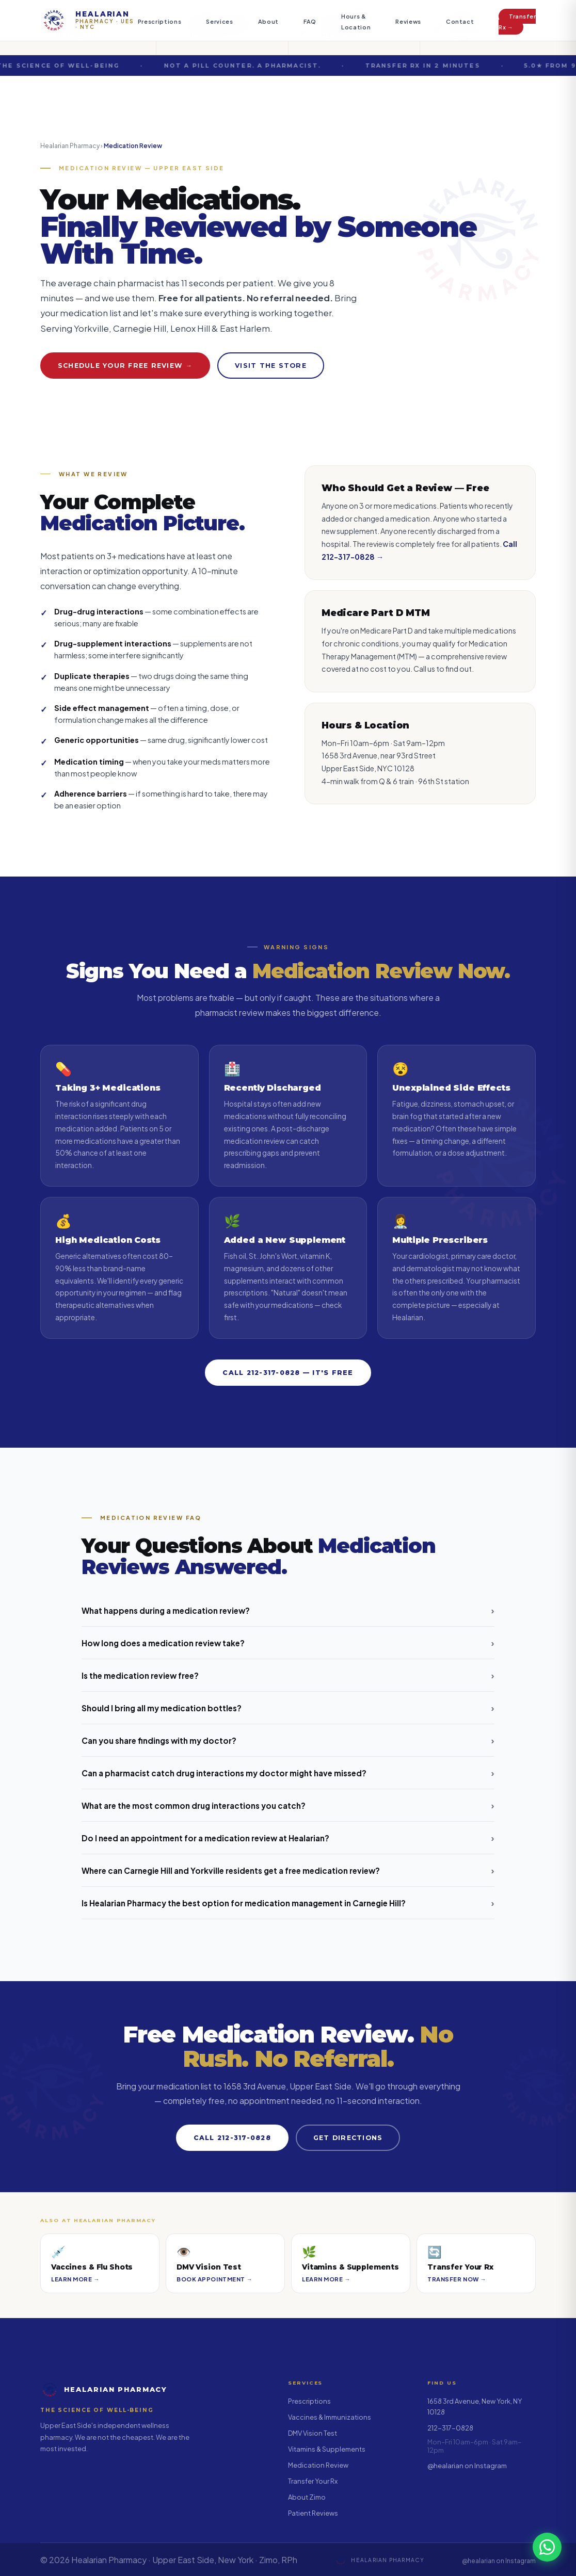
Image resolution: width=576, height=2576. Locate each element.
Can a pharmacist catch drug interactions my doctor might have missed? (288, 1772)
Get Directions (347, 2138)
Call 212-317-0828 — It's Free (287, 1372)
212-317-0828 (450, 2428)
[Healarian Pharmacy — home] (89, 20)
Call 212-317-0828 (232, 2138)
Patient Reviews (313, 2513)
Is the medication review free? (288, 1675)
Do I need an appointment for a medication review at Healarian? (288, 1837)
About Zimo (307, 2497)
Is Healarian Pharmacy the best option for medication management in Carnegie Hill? (288, 1902)
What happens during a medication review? (288, 1610)
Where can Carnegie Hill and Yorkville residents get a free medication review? (288, 1870)
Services (219, 21)
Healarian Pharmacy (70, 146)
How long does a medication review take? (288, 1642)
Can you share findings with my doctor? (288, 1740)
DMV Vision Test (312, 2433)
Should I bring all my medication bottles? (288, 1707)
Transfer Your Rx (313, 2481)
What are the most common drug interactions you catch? (288, 1805)
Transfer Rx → (517, 21)
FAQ (309, 21)
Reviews (408, 21)
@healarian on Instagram (467, 2465)
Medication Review (318, 2465)
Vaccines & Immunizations (329, 2417)
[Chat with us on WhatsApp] (547, 2547)
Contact (460, 21)
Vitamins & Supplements (326, 2449)
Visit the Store (271, 365)
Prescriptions (160, 21)
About (268, 21)
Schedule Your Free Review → (125, 365)
